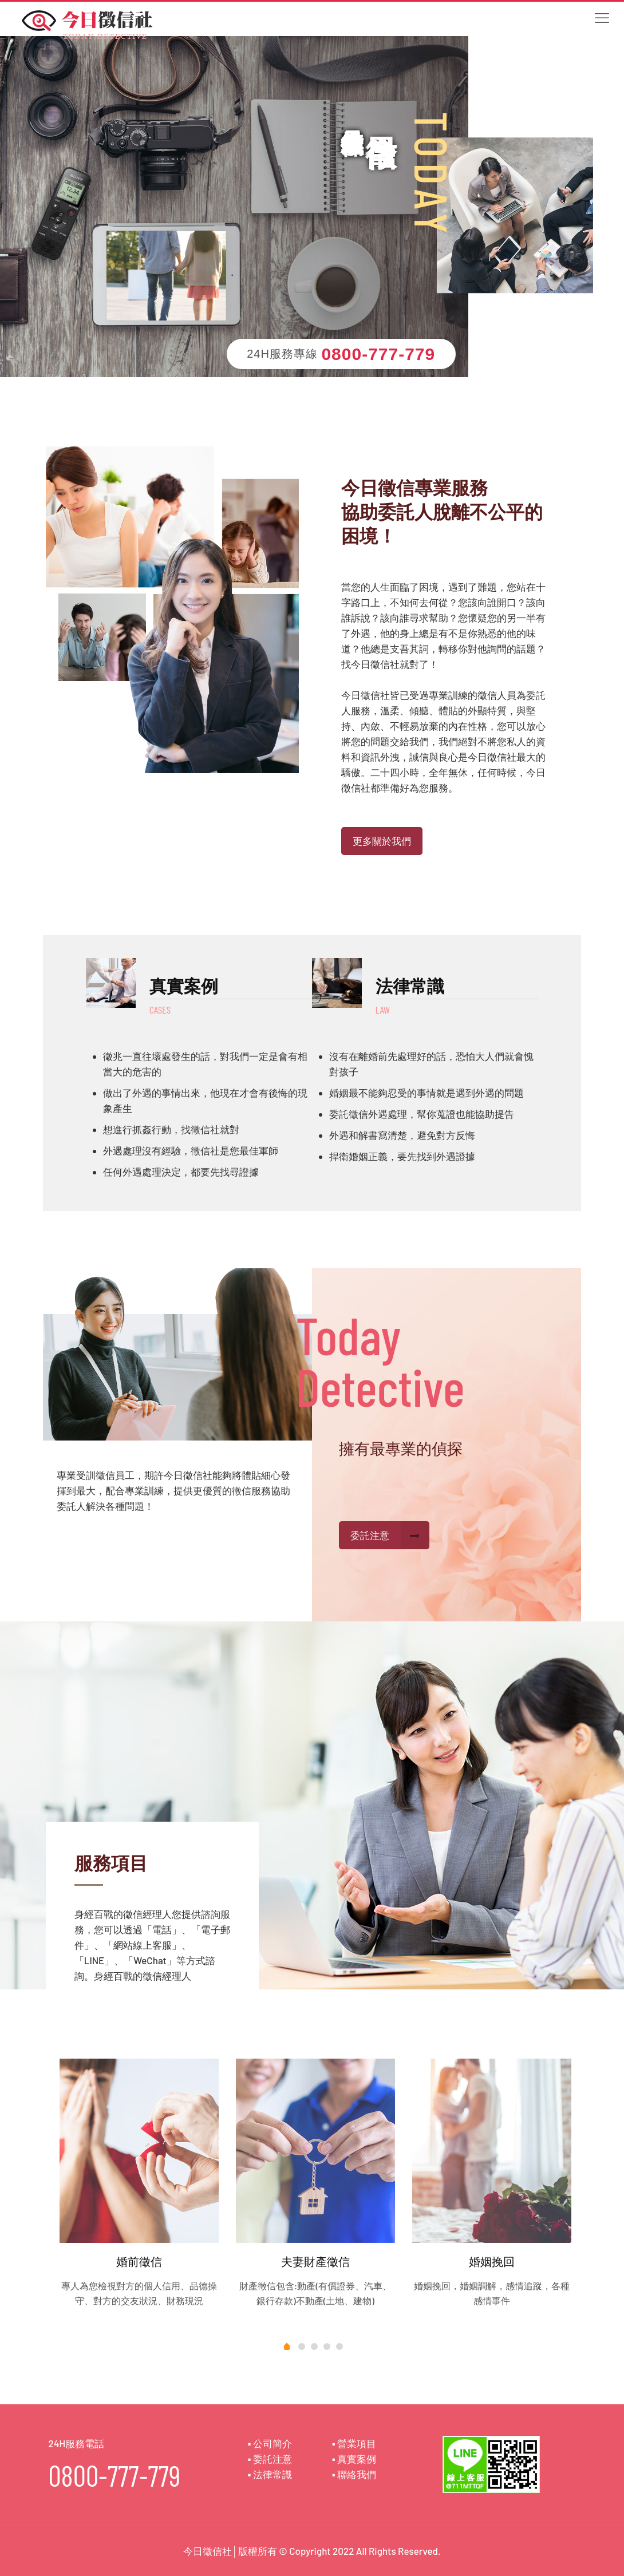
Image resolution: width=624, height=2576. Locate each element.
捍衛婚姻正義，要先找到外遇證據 (402, 1156)
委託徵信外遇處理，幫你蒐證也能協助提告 (421, 1113)
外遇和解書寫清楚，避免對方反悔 (402, 1135)
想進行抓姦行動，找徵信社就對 (171, 1129)
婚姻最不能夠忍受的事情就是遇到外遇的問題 (426, 1092)
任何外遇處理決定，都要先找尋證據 (181, 1171)
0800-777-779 (378, 354)
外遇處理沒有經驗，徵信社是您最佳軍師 (190, 1150)
